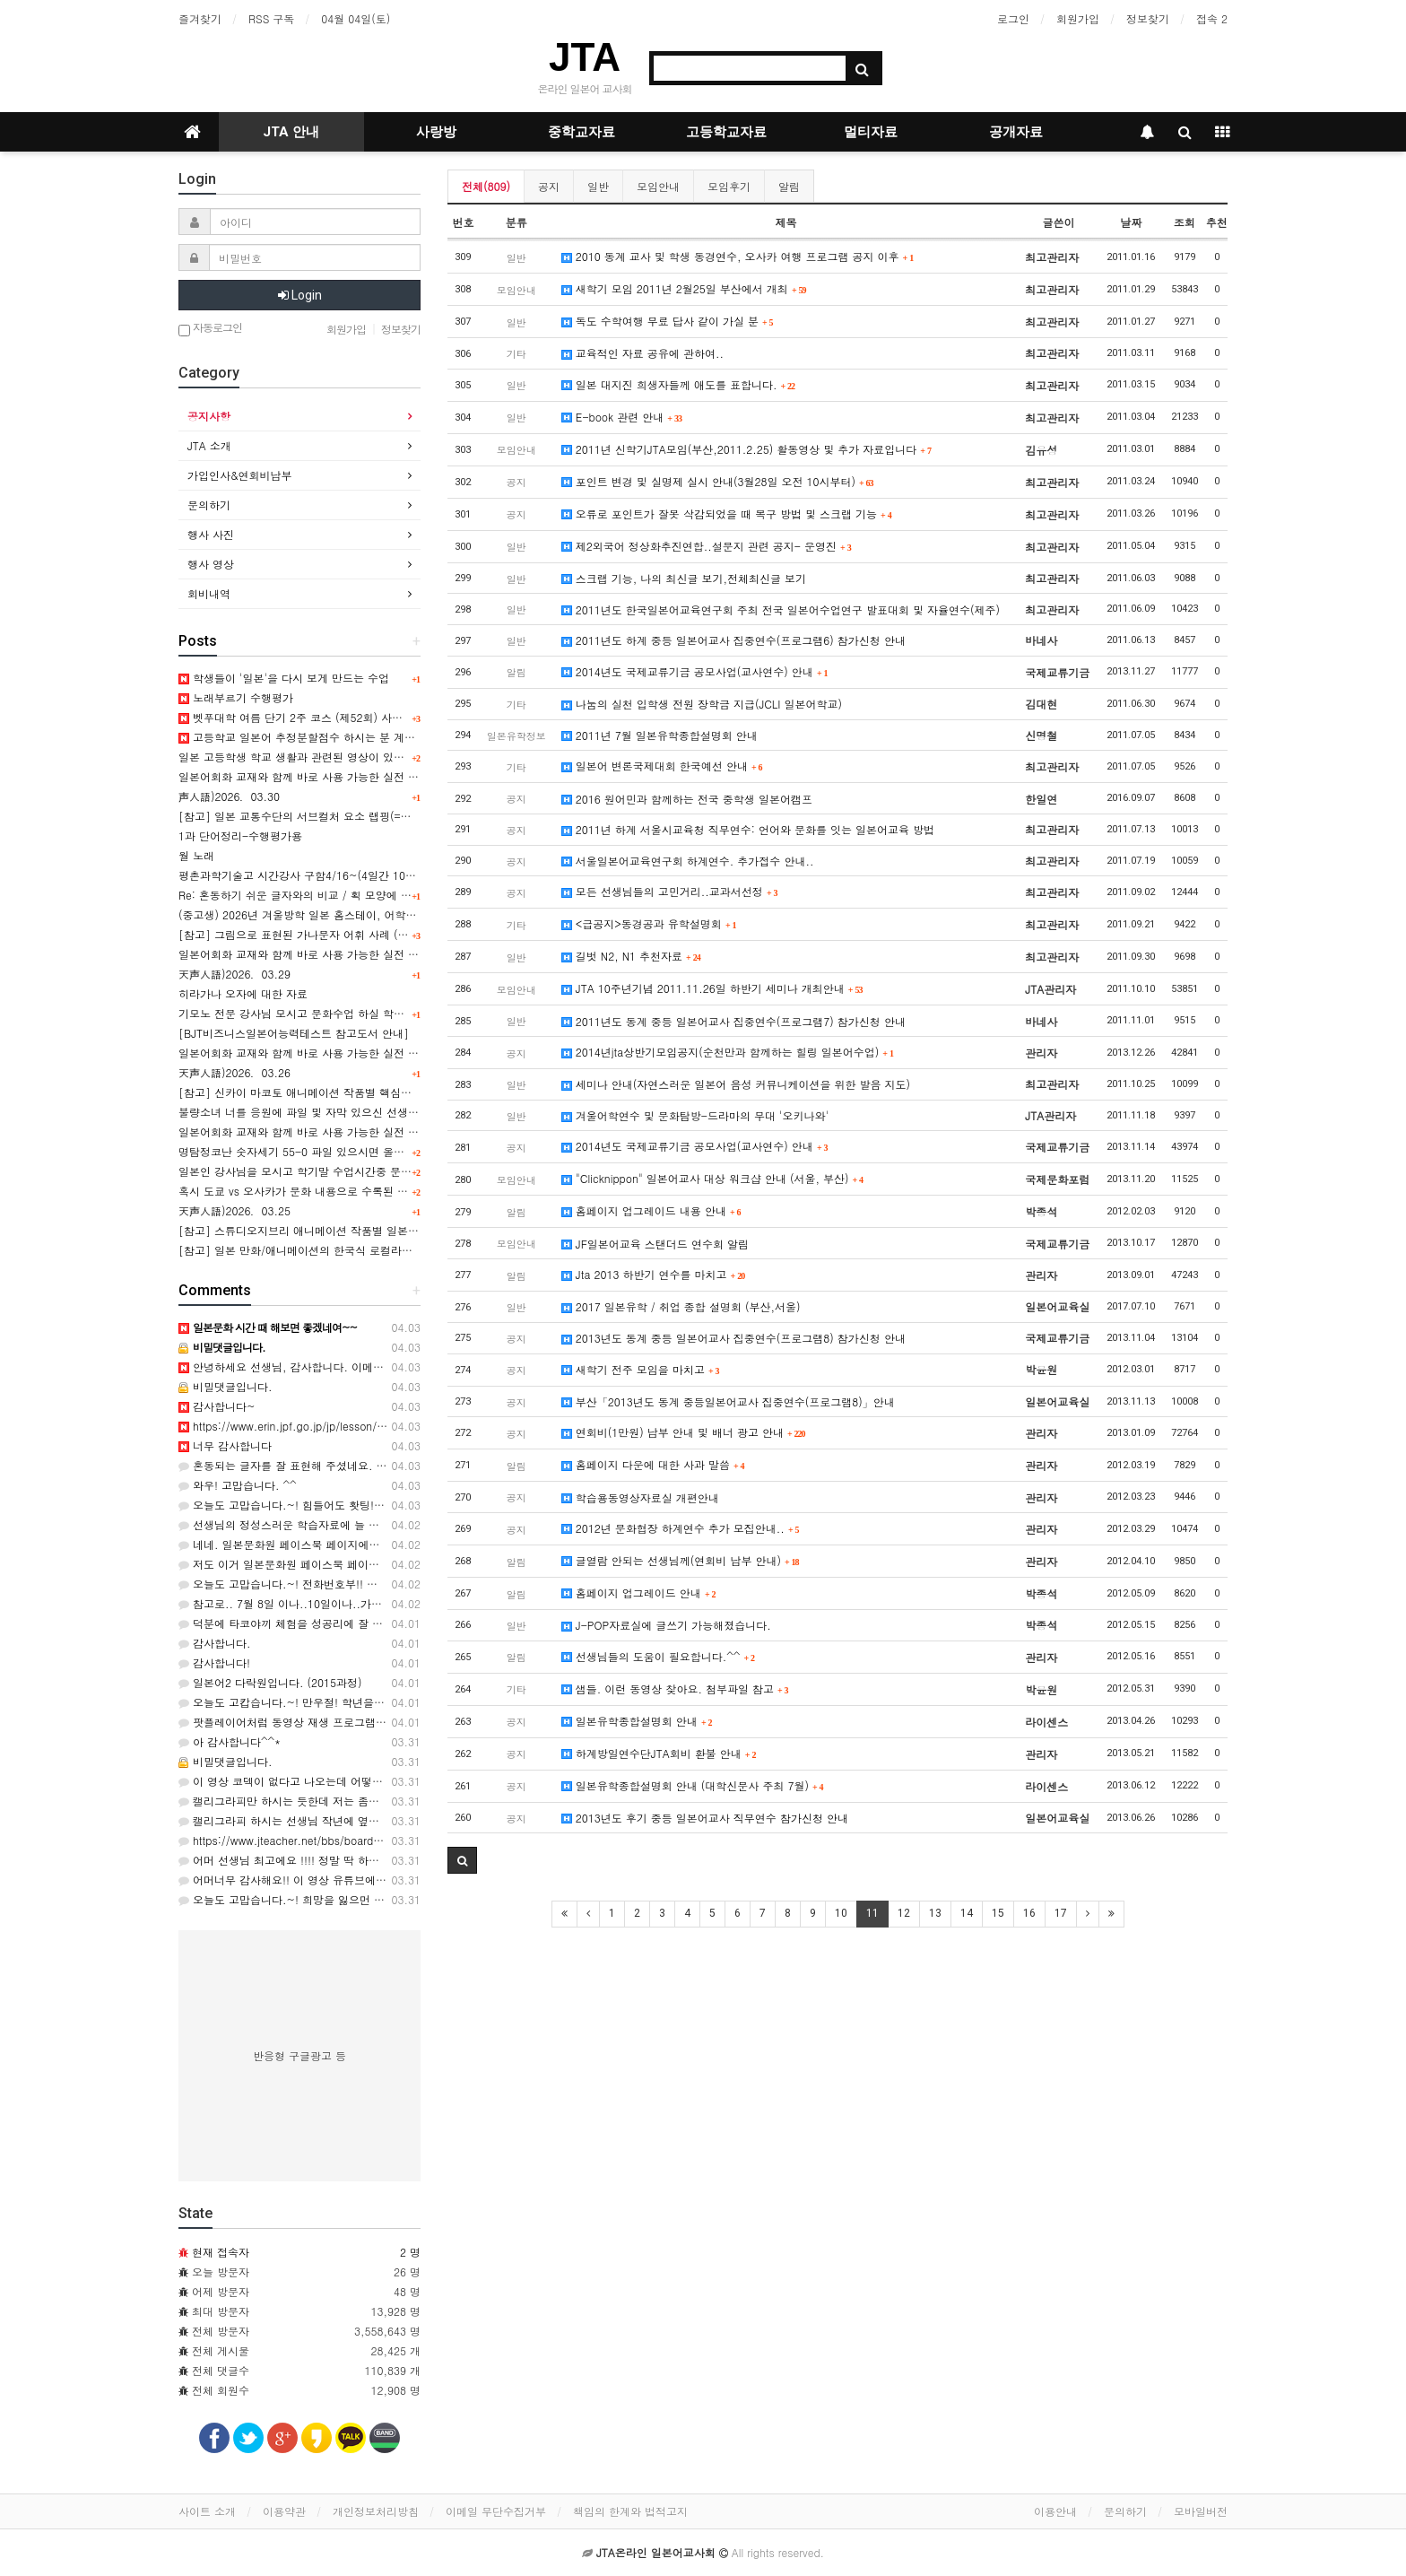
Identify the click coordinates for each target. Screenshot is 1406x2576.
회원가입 (1077, 18)
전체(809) (486, 186)
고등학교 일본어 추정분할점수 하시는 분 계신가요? (310, 736)
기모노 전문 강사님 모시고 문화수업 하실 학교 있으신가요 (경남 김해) (349, 1013)
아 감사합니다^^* (229, 1741)
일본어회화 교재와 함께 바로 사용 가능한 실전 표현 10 (312, 1052)
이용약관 (284, 2511)
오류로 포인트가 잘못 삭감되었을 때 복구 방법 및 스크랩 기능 (726, 513)
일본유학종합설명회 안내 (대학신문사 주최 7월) (692, 1785)
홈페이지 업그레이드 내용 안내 (651, 1210)
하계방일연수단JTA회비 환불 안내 (659, 1753)
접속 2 (1212, 18)
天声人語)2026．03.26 (234, 1072)
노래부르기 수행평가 (235, 697)
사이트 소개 (207, 2511)
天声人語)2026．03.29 (234, 973)
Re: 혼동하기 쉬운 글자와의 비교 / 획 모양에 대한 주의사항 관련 (336, 894)
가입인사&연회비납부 (239, 475)
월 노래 (196, 855)
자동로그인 (210, 328)
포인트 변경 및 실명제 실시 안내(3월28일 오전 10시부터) (717, 481)
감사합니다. (214, 1642)
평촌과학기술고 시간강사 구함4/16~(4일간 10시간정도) (315, 875)
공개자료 (1016, 132)
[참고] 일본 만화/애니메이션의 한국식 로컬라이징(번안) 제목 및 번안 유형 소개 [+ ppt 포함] (405, 1250)
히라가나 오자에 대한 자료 (243, 993)
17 (1060, 1913)
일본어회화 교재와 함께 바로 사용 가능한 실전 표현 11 (312, 954)
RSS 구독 (271, 18)
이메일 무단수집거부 (496, 2511)
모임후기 (729, 186)
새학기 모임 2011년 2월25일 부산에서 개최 (684, 288)
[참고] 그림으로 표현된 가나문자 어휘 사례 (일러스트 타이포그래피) (345, 934)
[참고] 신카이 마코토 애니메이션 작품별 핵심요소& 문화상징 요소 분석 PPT (364, 1092)
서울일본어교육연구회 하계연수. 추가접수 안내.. (687, 860)
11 (872, 1913)
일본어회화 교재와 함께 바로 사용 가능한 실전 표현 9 (308, 1131)
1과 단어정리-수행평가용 (240, 835)
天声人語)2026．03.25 (234, 1210)
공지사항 (208, 415)
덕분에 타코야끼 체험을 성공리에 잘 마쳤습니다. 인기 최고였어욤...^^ (358, 1623)
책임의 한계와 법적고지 (630, 2511)
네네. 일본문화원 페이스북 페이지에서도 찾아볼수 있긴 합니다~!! (346, 1544)
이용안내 (1055, 2511)
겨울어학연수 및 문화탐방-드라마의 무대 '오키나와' (695, 1115)
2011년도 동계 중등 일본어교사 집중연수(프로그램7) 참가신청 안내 (733, 1021)
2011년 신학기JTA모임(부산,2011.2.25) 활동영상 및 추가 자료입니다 (746, 449)
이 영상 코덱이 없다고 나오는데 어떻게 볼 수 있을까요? (321, 1780)
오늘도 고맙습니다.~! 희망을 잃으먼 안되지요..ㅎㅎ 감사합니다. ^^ (351, 1899)
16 (1029, 1913)
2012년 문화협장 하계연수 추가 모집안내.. (680, 1528)
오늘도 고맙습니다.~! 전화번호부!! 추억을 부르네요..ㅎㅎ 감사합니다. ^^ (366, 1583)
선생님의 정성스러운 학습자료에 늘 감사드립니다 (305, 1524)
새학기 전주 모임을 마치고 (640, 1369)
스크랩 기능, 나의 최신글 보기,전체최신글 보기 (683, 578)
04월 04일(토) (355, 18)
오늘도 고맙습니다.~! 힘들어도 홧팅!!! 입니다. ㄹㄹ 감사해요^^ (342, 1504)
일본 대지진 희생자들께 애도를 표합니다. (678, 384)
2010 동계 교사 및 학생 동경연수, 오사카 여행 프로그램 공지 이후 (737, 256)
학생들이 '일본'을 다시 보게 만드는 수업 (283, 677)
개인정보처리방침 (376, 2511)
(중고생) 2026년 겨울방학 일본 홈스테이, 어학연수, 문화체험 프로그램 (351, 914)
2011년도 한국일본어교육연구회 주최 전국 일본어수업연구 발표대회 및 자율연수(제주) (780, 609)
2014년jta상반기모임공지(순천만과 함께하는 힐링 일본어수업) (727, 1051)
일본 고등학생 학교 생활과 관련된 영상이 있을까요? (305, 756)
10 (841, 1913)
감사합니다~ (217, 1406)
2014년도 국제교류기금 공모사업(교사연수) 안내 (695, 671)
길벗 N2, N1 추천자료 (631, 955)
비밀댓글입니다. (225, 1386)
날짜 (1130, 222)
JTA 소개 (209, 445)
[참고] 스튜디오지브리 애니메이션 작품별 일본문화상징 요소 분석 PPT (351, 1230)
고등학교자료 (726, 132)
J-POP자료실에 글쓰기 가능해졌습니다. (666, 1624)
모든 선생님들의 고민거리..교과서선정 (669, 891)
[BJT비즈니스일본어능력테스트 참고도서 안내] (293, 1032)
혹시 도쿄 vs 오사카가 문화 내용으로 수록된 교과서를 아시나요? (335, 1190)
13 (935, 1913)
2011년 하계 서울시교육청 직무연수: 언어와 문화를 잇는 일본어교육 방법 (747, 829)
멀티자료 (871, 132)
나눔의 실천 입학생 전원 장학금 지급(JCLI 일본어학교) (701, 703)
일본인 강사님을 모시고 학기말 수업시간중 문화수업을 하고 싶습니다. (349, 1171)
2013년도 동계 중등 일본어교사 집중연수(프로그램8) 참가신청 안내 (733, 1337)
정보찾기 (1147, 18)
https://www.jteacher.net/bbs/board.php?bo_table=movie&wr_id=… (355, 1840)
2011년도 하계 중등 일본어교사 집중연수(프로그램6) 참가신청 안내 (733, 640)
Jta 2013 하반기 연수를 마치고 (653, 1274)
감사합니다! (214, 1662)
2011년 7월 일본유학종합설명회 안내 (659, 735)
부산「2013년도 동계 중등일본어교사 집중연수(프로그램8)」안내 (728, 1401)
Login (300, 295)
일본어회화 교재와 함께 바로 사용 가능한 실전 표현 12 (312, 776)
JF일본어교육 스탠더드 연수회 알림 (655, 1243)
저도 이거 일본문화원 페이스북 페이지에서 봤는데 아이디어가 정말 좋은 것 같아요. (388, 1563)
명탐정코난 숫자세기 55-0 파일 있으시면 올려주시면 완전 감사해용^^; (351, 1151)
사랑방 (436, 132)
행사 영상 (210, 563)
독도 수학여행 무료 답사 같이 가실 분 (667, 320)
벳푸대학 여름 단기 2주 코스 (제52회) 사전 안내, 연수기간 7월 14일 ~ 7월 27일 (382, 717)
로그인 (1013, 18)
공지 (549, 186)
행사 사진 (210, 534)
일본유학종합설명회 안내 (637, 1720)
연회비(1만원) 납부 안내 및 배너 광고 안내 (683, 1432)
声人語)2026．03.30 (229, 796)
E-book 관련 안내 (621, 416)
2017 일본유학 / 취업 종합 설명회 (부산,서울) (681, 1306)
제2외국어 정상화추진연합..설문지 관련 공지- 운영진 (706, 545)
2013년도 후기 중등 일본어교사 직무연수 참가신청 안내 (704, 1817)
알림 (789, 186)
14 (966, 1913)
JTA (585, 57)
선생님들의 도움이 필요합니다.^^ (658, 1656)
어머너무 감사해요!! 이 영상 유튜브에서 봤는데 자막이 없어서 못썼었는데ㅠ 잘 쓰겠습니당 (406, 1879)
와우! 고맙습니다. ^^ (237, 1485)
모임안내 (658, 186)
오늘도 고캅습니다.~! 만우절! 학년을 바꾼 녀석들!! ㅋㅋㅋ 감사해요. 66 (361, 1702)
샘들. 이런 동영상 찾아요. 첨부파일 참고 (675, 1688)
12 (904, 1913)
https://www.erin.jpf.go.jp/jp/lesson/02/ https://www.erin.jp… (341, 1425)
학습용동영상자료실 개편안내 (640, 1497)
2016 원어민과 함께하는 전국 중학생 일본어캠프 (686, 798)
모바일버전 (1201, 2511)
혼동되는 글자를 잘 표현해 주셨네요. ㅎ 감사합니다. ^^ (321, 1465)
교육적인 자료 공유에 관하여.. (642, 353)
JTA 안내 (291, 132)
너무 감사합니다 (225, 1445)
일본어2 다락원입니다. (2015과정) (270, 1682)
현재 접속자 (220, 2251)
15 (998, 1913)
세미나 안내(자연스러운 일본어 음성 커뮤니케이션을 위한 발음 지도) (735, 1084)
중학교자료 (581, 132)
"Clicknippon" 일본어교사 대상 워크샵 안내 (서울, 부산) (712, 1178)
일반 (598, 186)
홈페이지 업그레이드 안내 (638, 1592)
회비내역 (208, 593)
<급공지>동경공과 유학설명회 (649, 923)
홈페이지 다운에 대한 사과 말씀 (653, 1464)
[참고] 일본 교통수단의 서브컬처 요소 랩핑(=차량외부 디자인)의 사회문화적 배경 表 (384, 815)
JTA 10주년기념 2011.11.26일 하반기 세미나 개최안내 (712, 988)
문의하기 (208, 504)
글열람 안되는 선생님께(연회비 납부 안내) (680, 1560)
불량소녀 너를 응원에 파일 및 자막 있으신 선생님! (300, 1111)
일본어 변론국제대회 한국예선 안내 (662, 765)
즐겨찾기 (199, 18)
